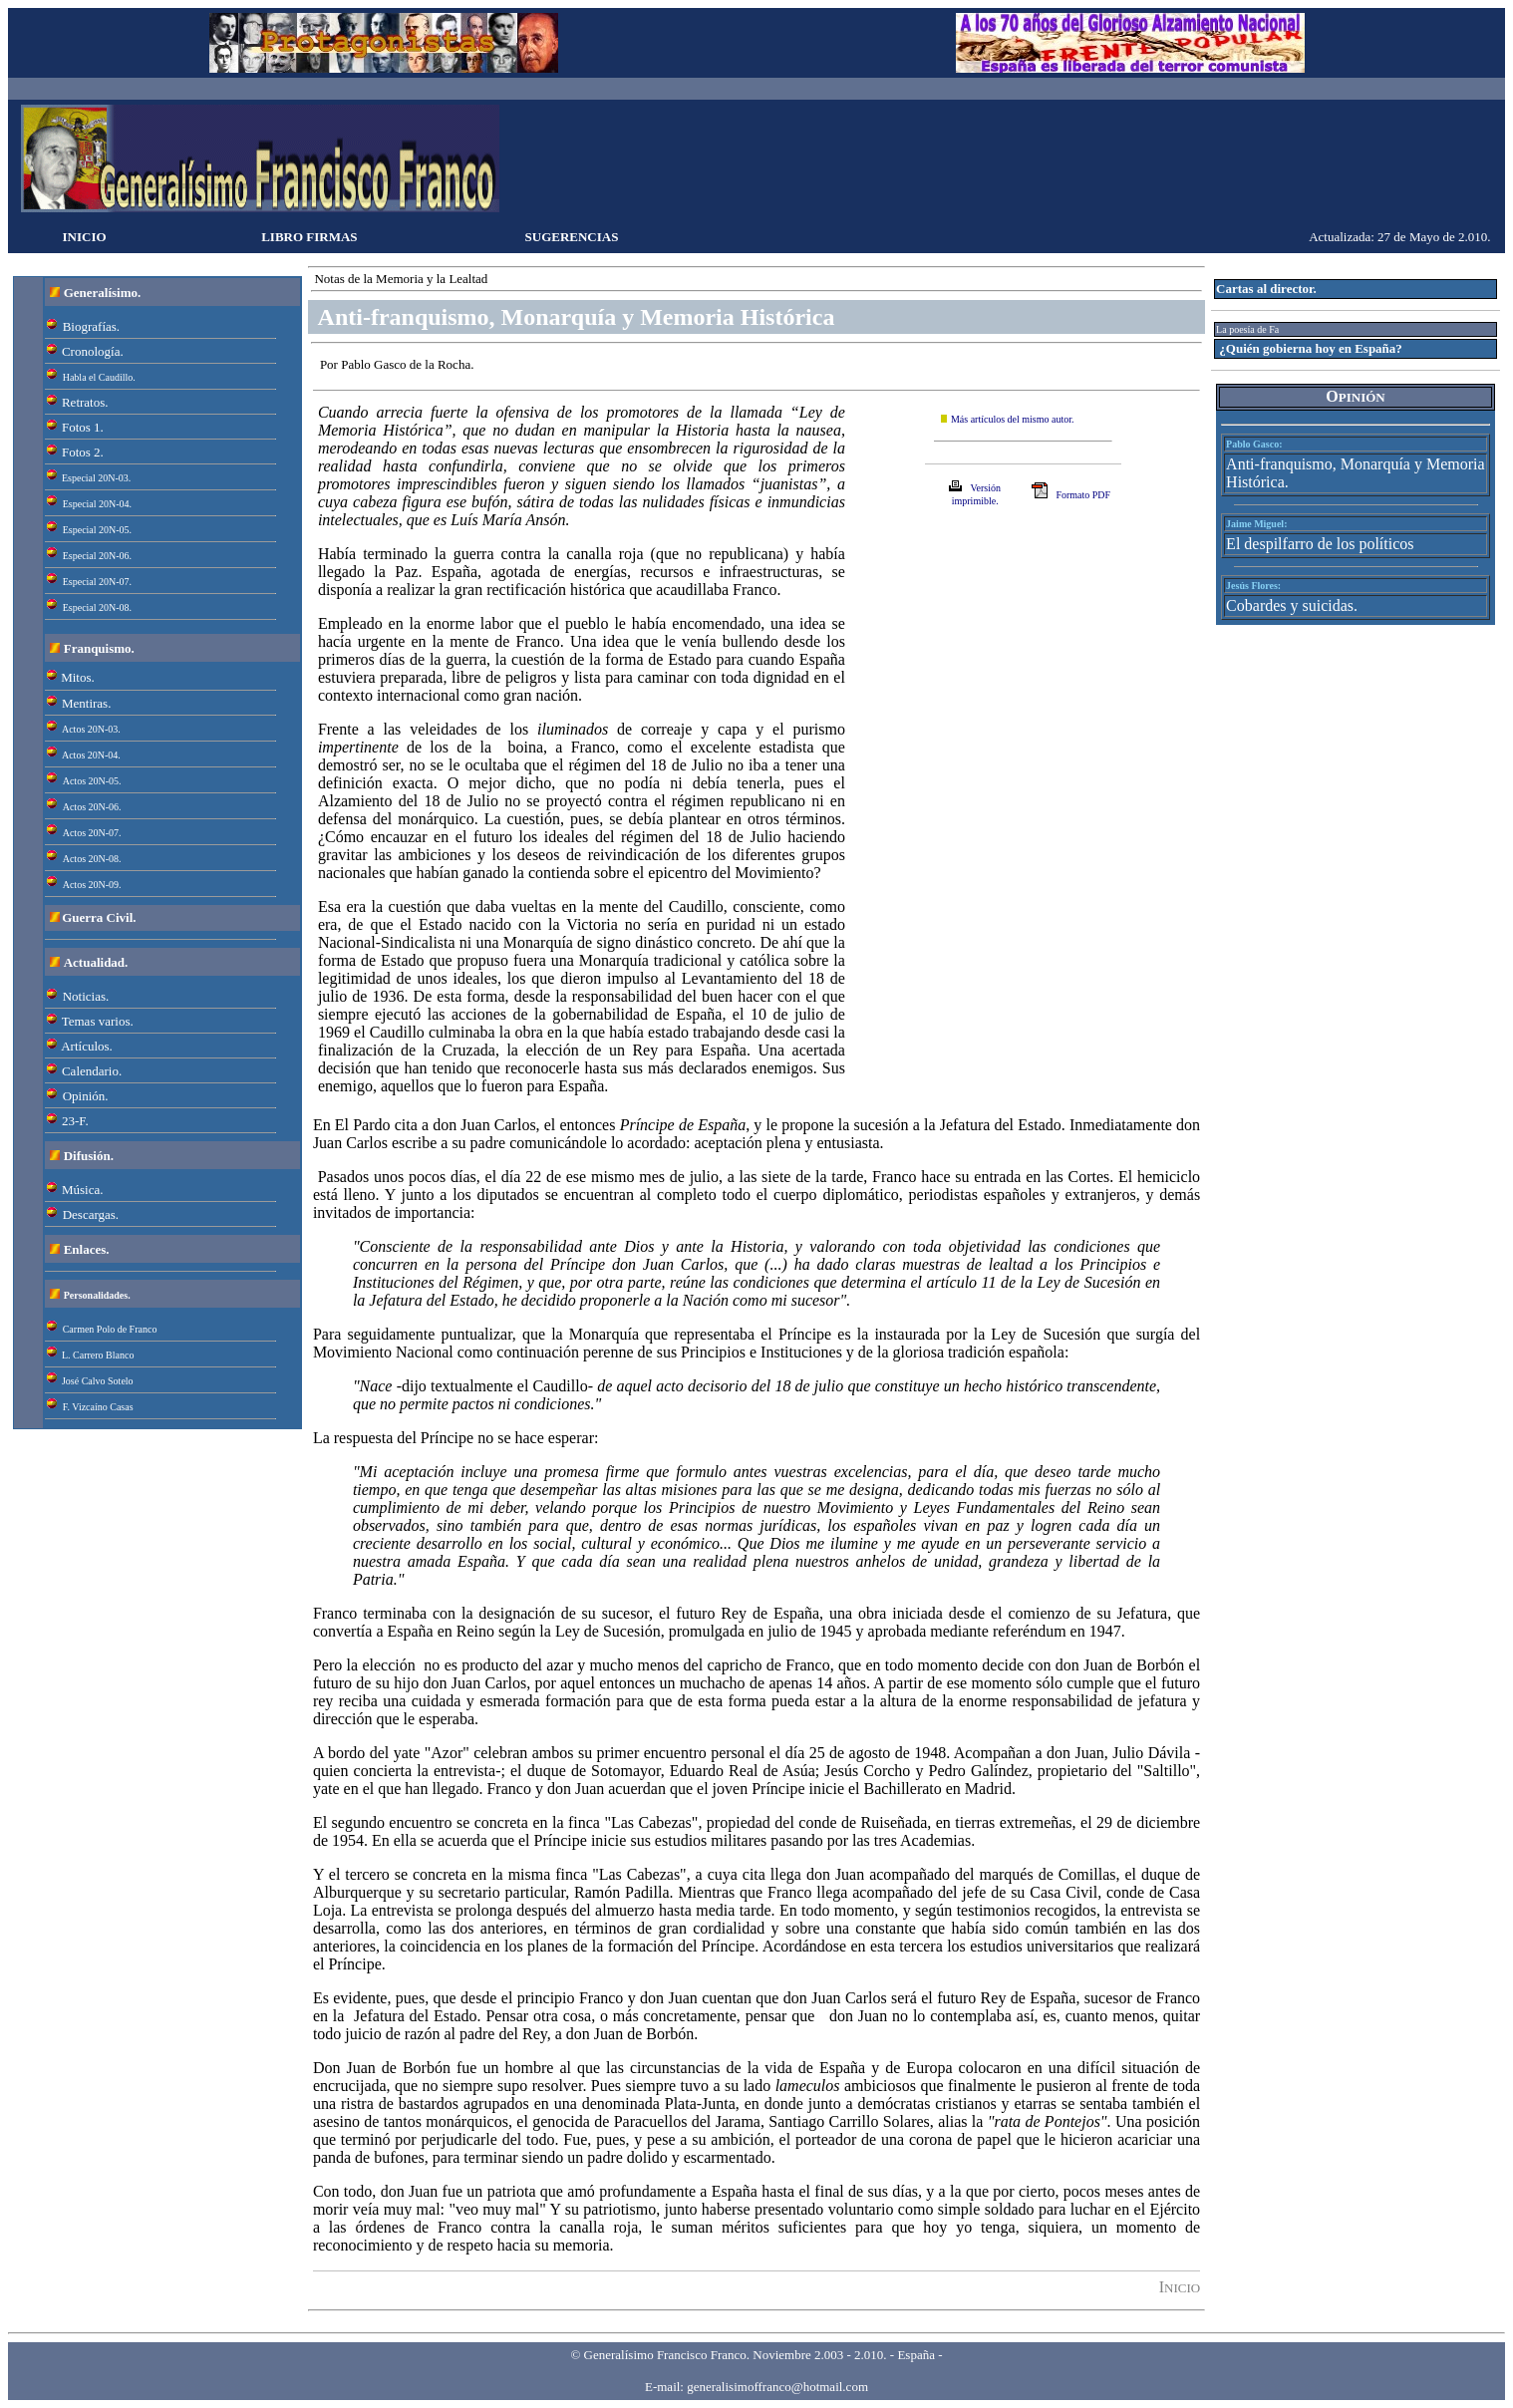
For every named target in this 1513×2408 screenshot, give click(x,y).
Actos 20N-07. (92, 832)
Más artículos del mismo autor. (1012, 419)
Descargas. (91, 1214)
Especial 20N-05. (97, 529)
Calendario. (92, 1070)
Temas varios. (98, 1021)
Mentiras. (86, 703)
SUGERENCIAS (572, 236)
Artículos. (87, 1046)
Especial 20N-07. (97, 581)
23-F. (75, 1120)
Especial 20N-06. (97, 555)
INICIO (85, 236)
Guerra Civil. (99, 917)
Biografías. (91, 326)
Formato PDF (1083, 494)
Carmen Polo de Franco (110, 1329)
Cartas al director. (1266, 288)
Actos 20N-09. (92, 884)
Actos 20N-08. (92, 858)
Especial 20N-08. (97, 607)
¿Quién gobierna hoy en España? (1310, 348)
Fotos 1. (83, 427)
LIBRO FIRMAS (309, 236)
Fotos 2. (83, 452)
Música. (83, 1189)
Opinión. (86, 1095)
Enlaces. (87, 1249)
